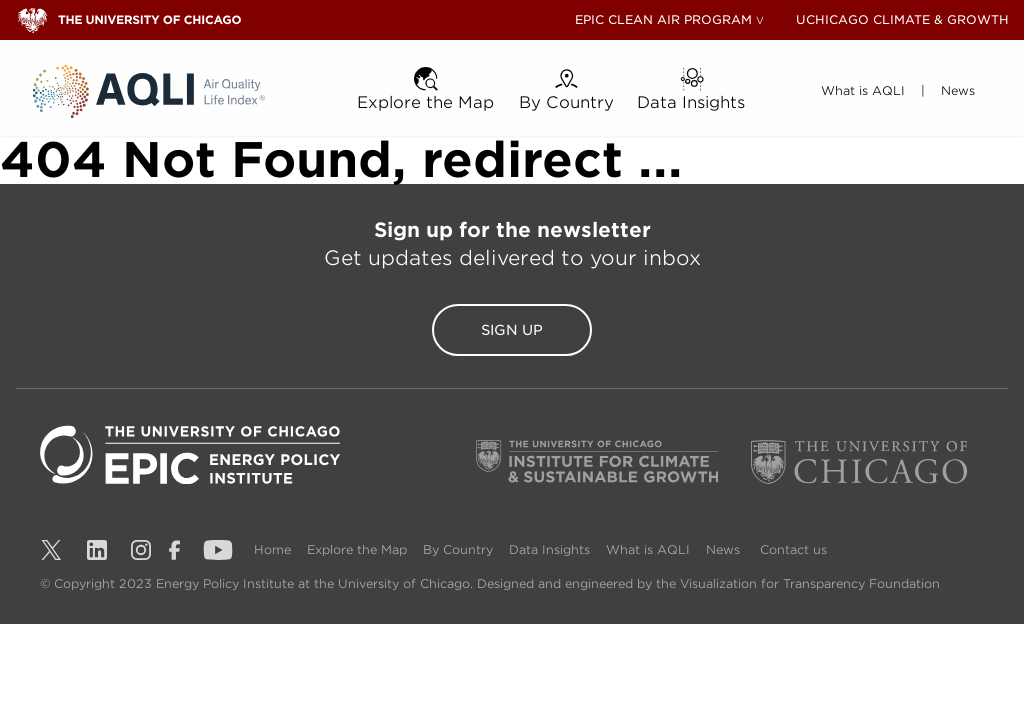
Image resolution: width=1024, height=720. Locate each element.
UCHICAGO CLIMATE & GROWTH (902, 19)
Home (274, 549)
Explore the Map (363, 549)
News (745, 549)
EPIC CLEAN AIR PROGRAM (663, 19)
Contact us (813, 549)
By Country (468, 549)
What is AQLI (666, 549)
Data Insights (563, 549)
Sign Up (512, 330)
